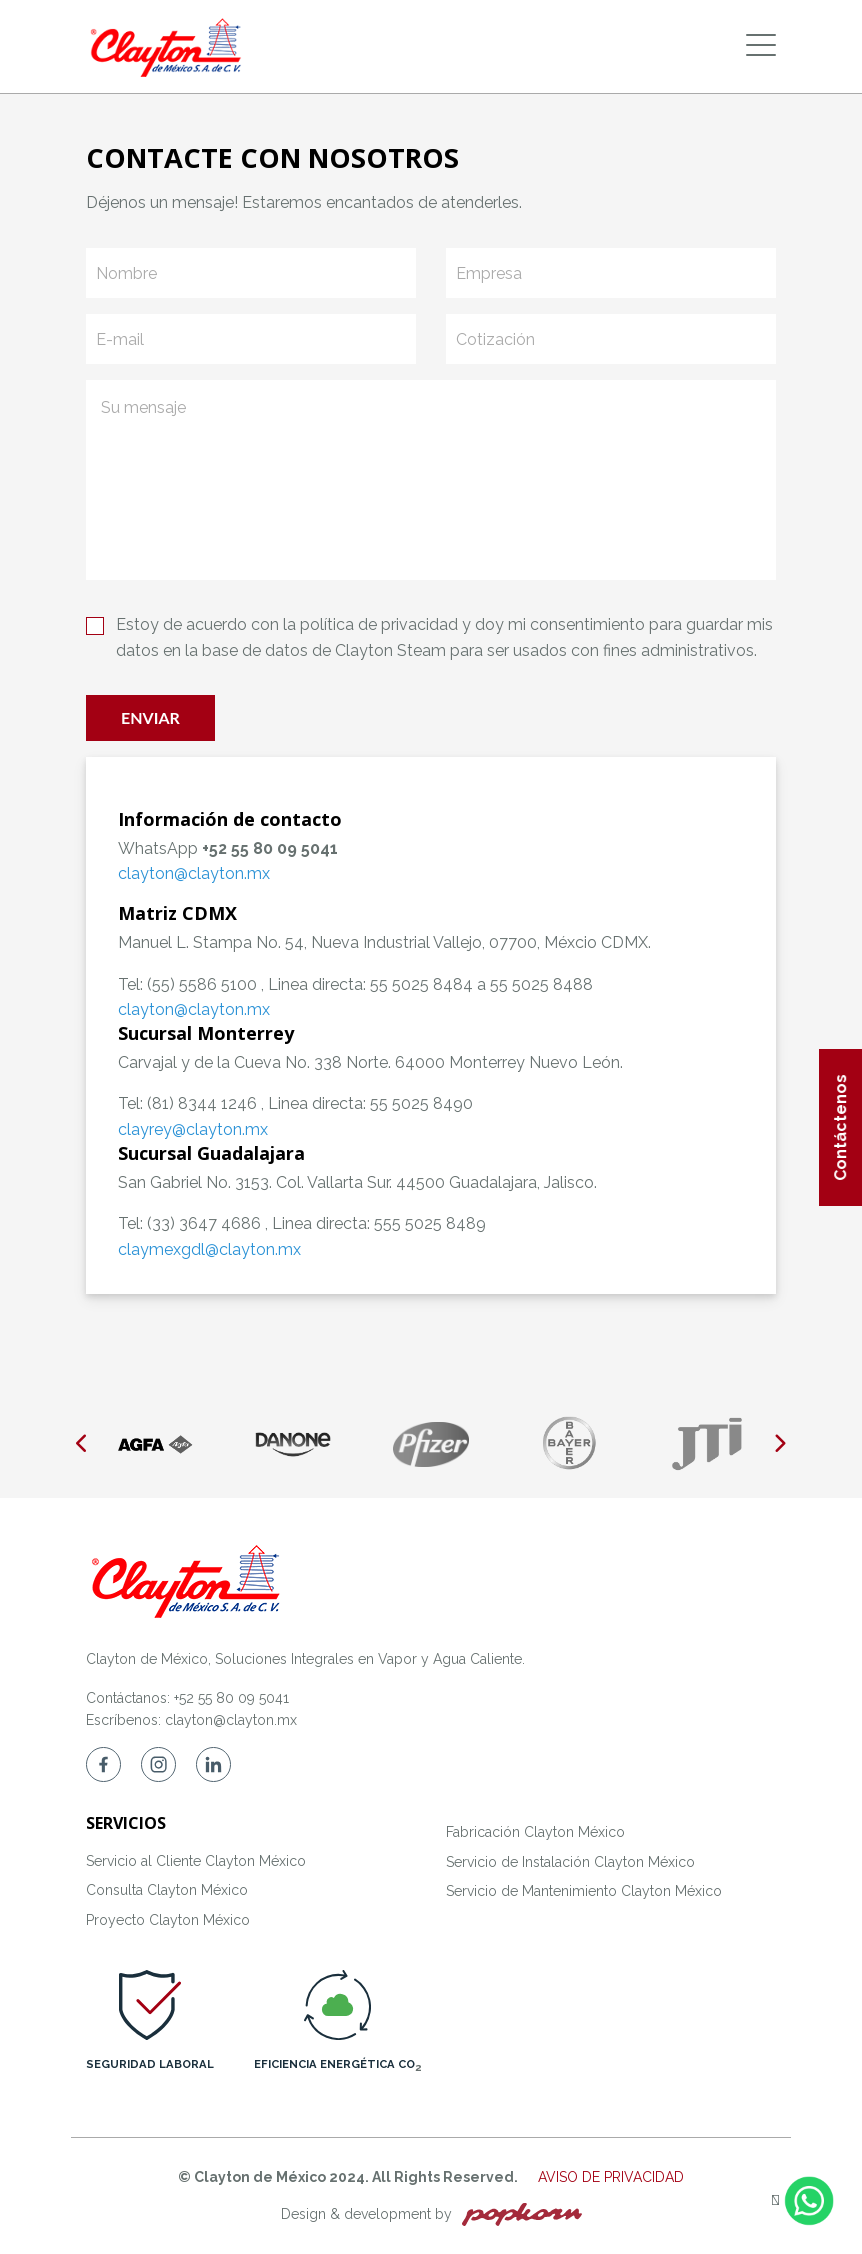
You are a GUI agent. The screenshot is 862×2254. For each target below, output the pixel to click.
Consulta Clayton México (167, 1890)
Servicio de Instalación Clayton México (570, 1862)
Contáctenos (840, 1127)
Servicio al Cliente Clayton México (196, 1861)
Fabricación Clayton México (535, 1832)
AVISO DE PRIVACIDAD (611, 2177)
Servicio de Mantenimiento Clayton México (584, 1891)
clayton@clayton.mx (231, 1720)
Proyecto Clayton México (168, 1920)
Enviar (150, 717)
